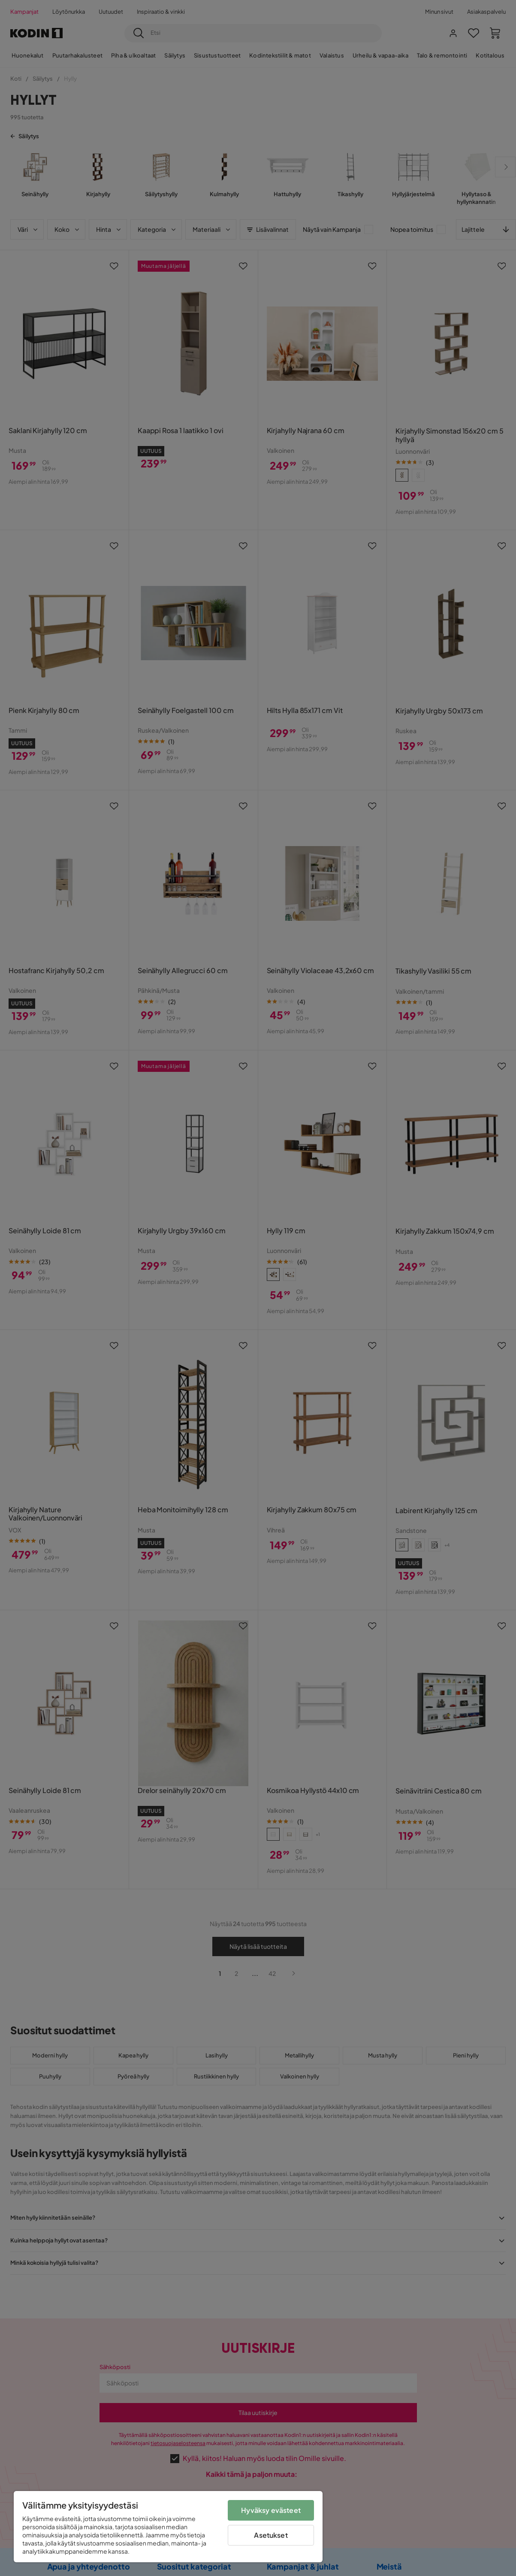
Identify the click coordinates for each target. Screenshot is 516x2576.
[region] (168, 2526)
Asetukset (270, 2535)
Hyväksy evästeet (271, 2510)
